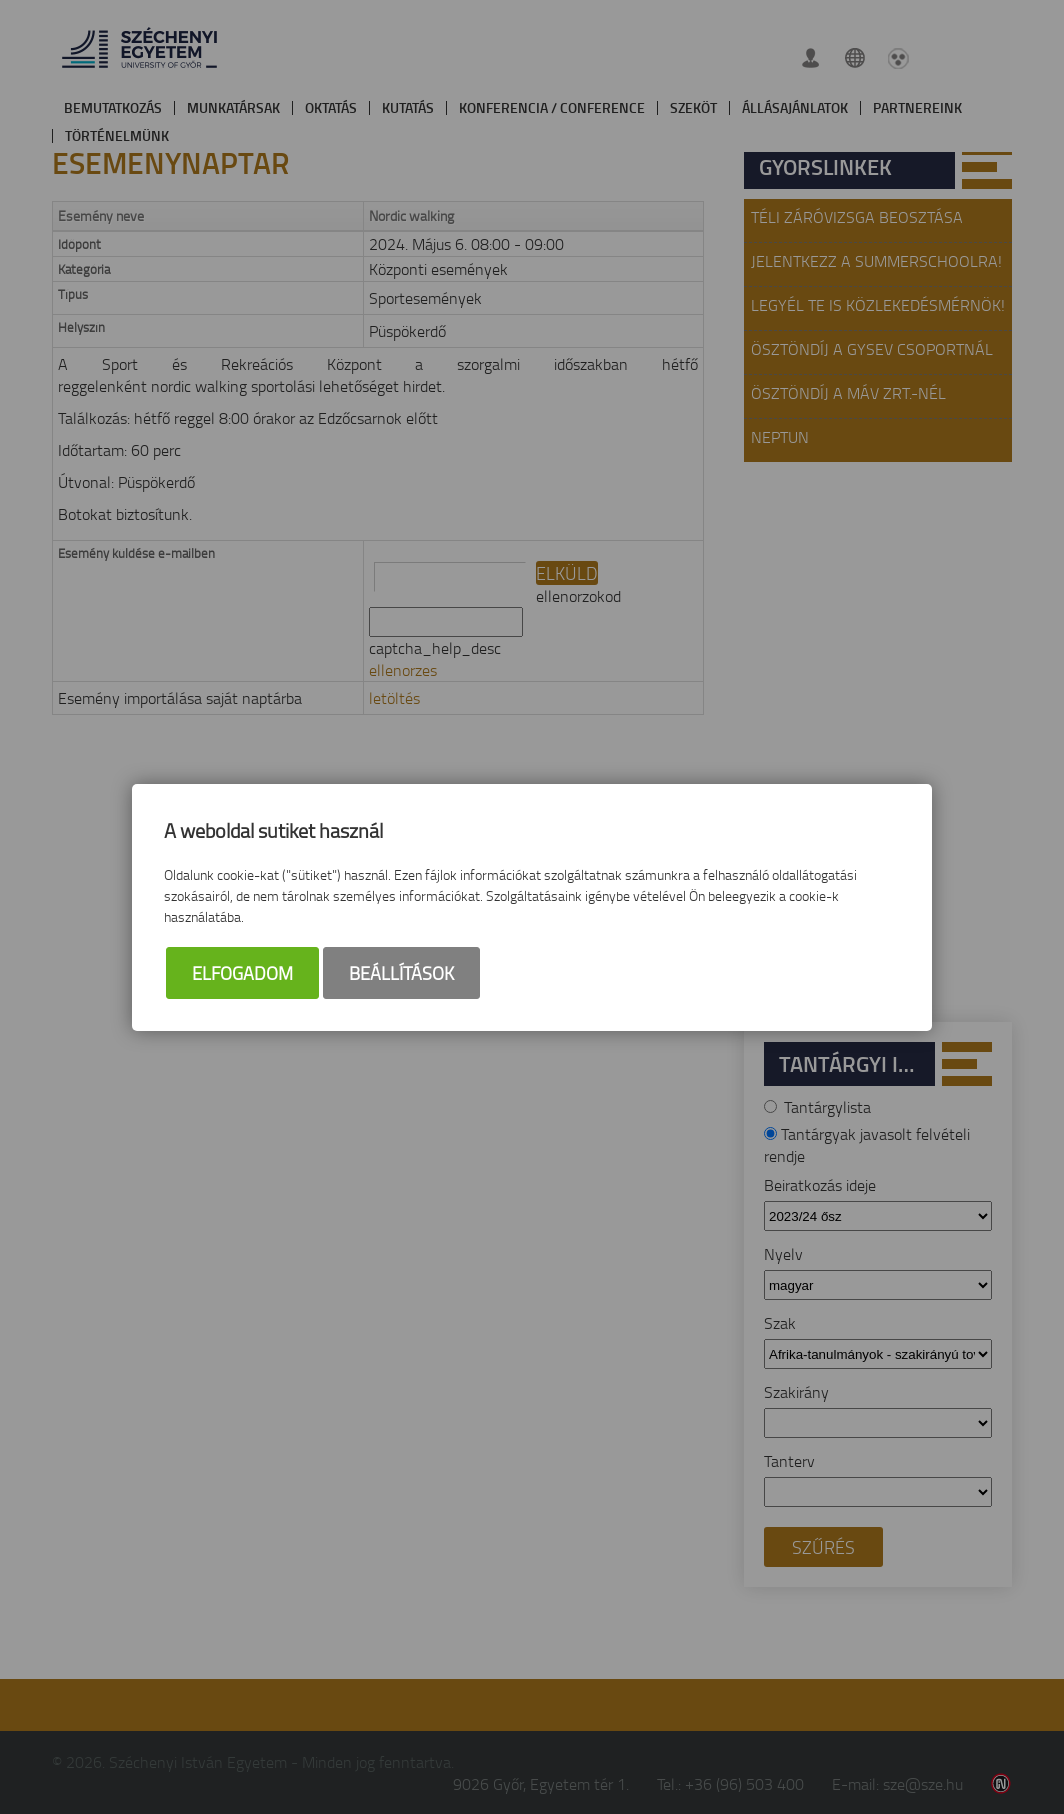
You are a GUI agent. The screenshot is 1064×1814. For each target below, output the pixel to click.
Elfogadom (242, 973)
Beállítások (401, 973)
